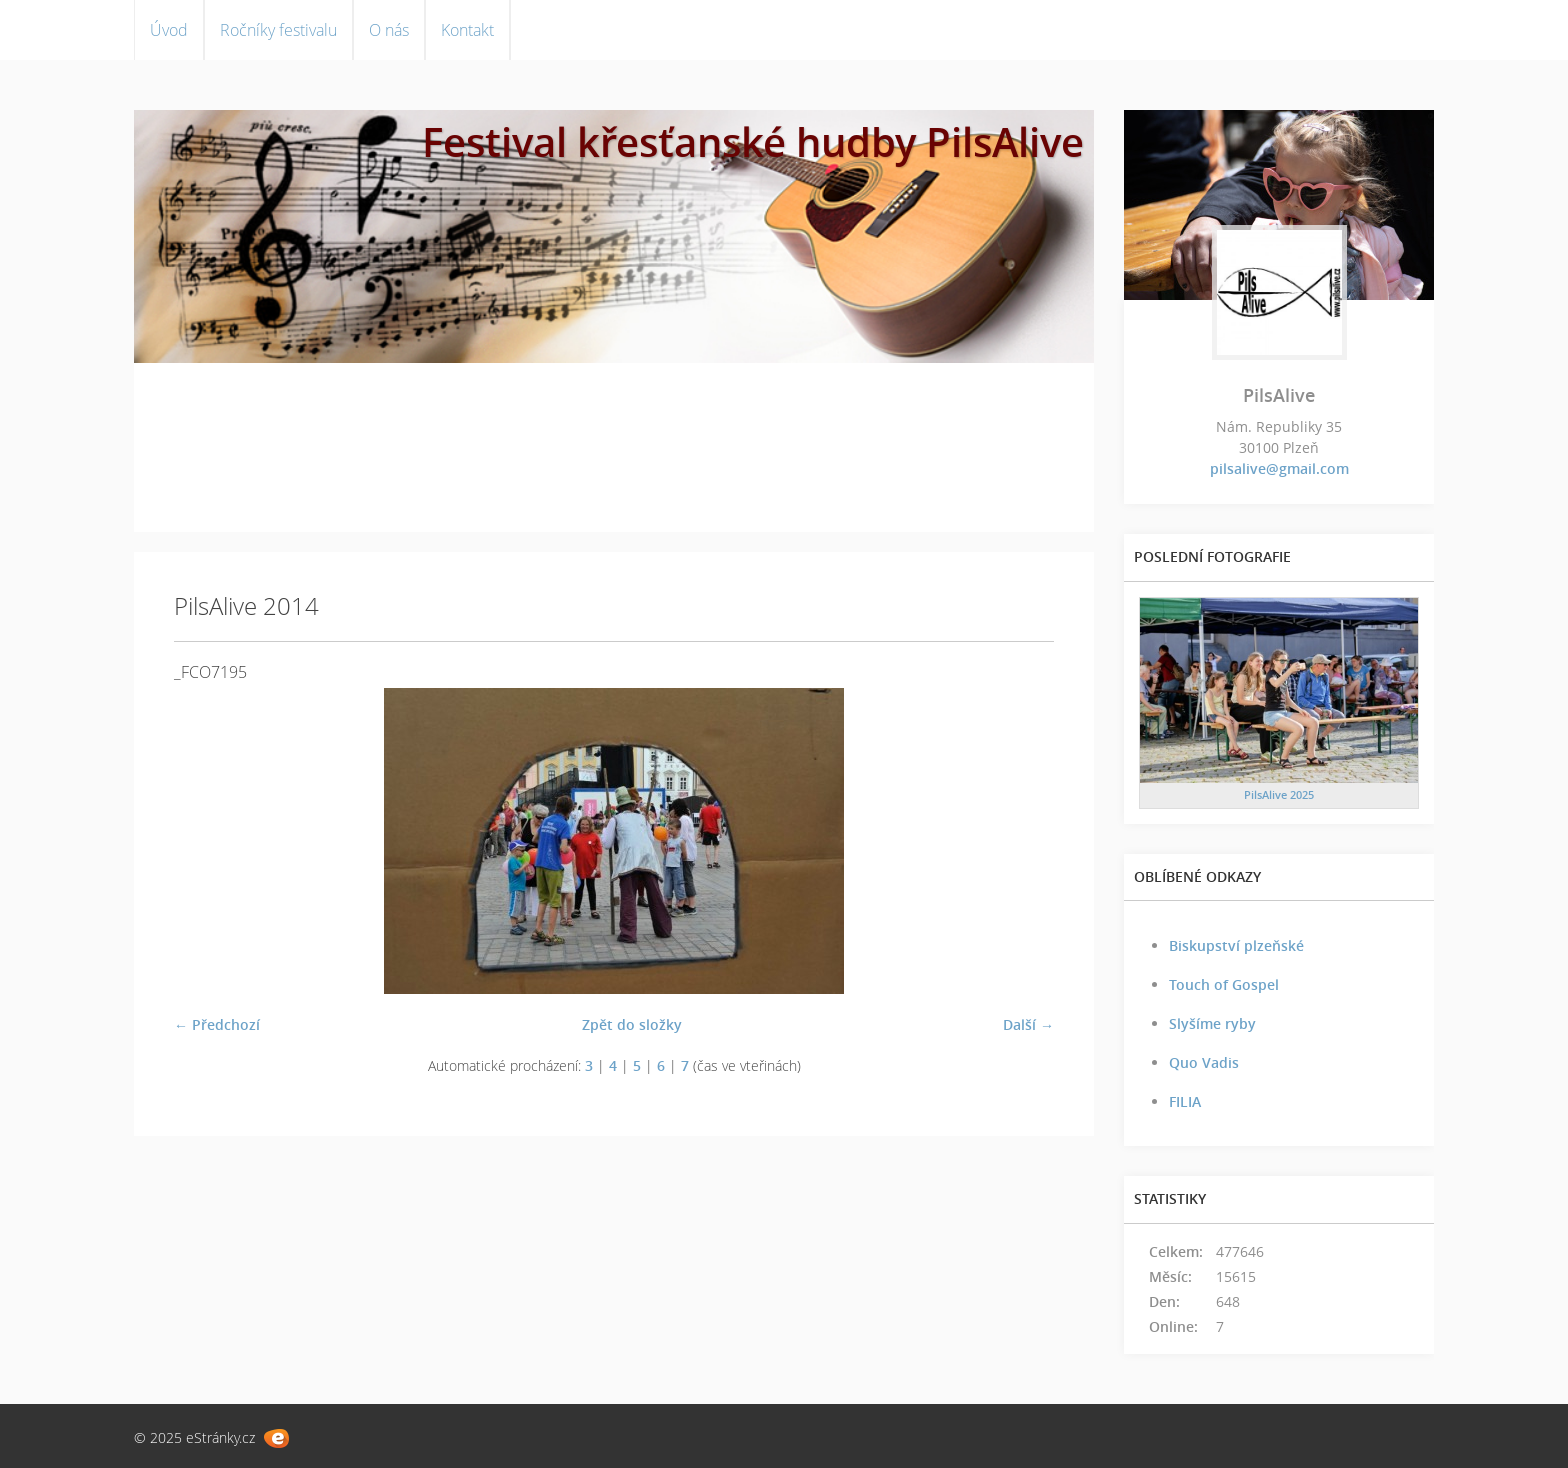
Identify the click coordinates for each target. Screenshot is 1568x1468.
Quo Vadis (1204, 1062)
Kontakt (467, 30)
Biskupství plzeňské (1236, 945)
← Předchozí (217, 1024)
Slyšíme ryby (1212, 1023)
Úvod (169, 30)
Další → (1028, 1024)
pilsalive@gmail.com (1279, 468)
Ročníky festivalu (278, 30)
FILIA (1185, 1101)
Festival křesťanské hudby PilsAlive (753, 141)
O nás (389, 30)
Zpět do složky (632, 1024)
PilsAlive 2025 (1279, 794)
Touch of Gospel (1224, 984)
